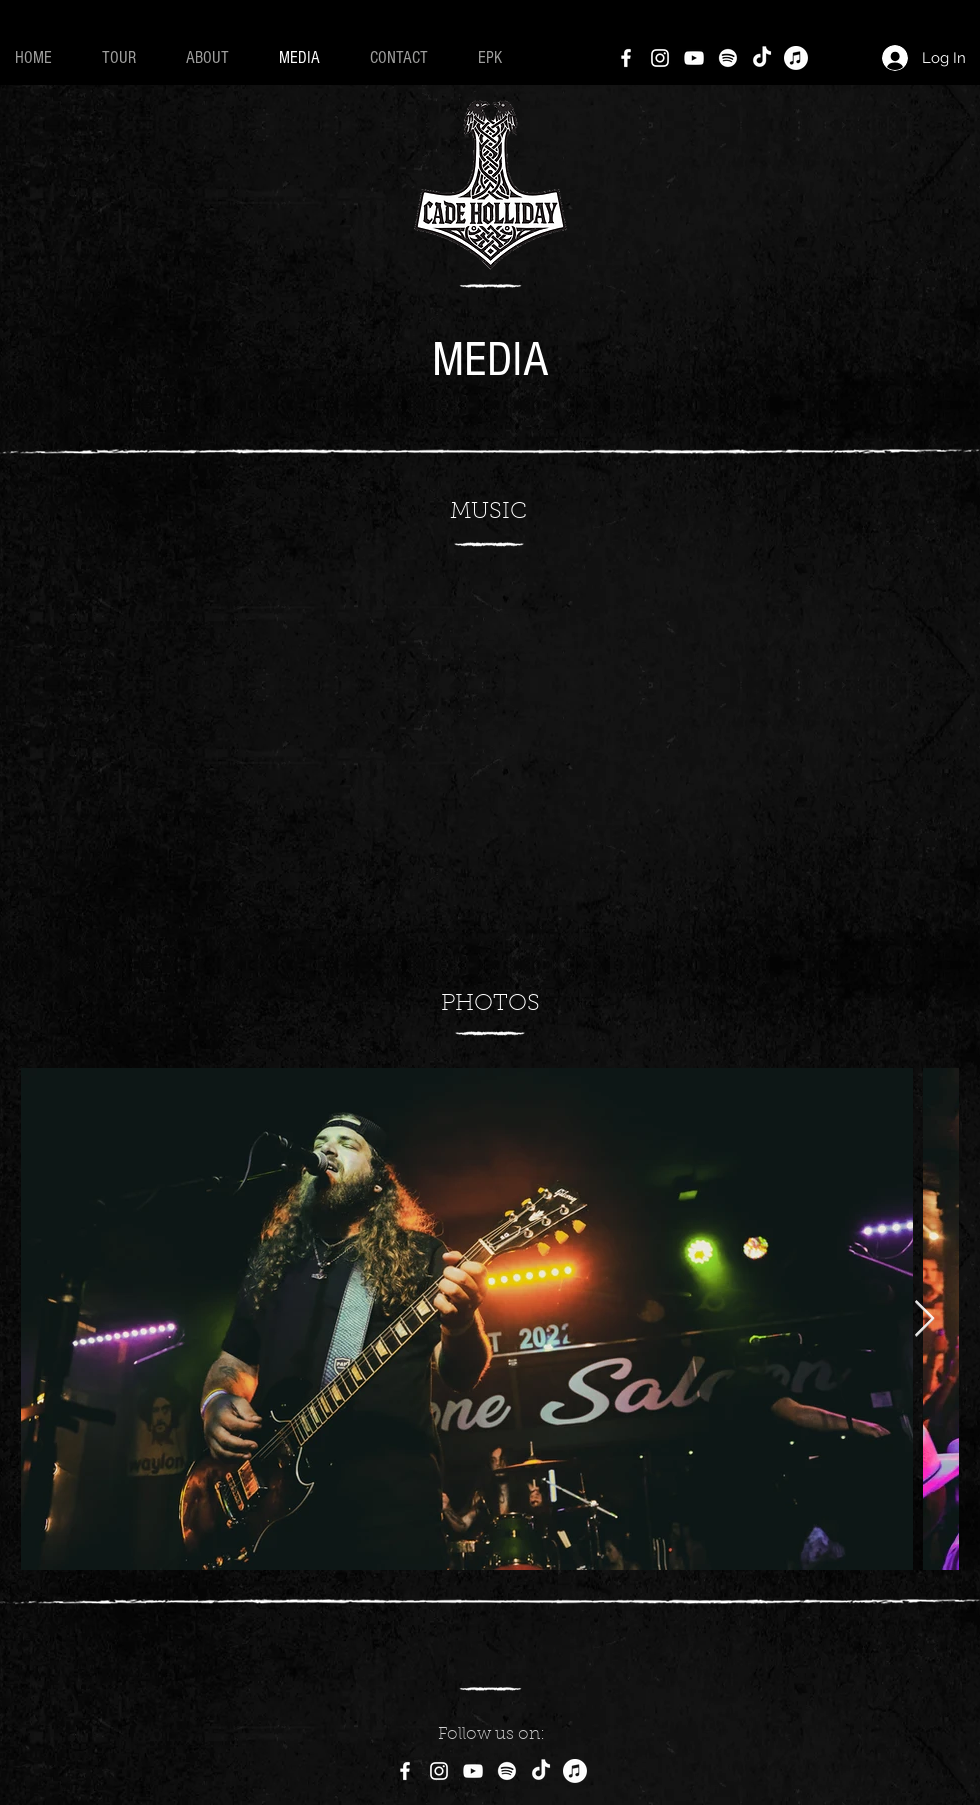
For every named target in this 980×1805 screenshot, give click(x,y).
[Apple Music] (796, 58)
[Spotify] (728, 58)
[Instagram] (660, 58)
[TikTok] (762, 58)
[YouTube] (694, 58)
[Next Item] (924, 1319)
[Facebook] (626, 58)
